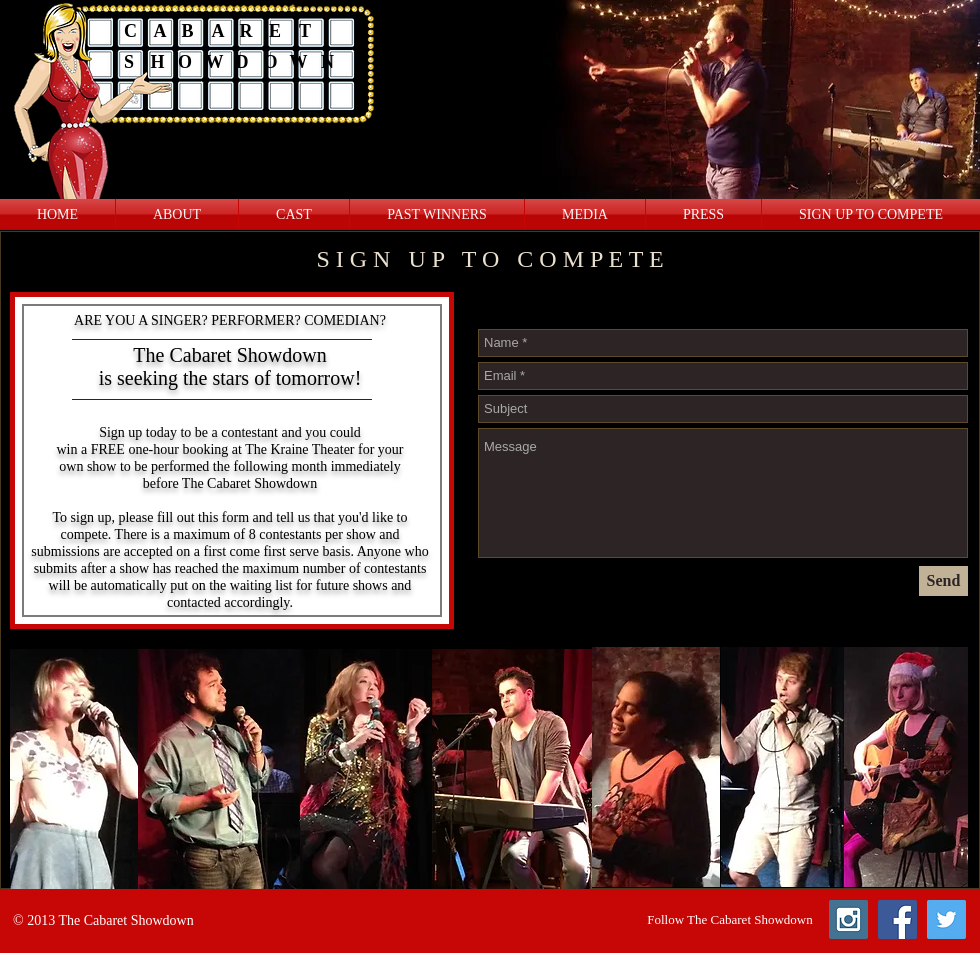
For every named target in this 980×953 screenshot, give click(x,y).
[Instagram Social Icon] (848, 919)
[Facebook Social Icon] (897, 919)
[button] (585, 214)
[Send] (943, 581)
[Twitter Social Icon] (946, 919)
